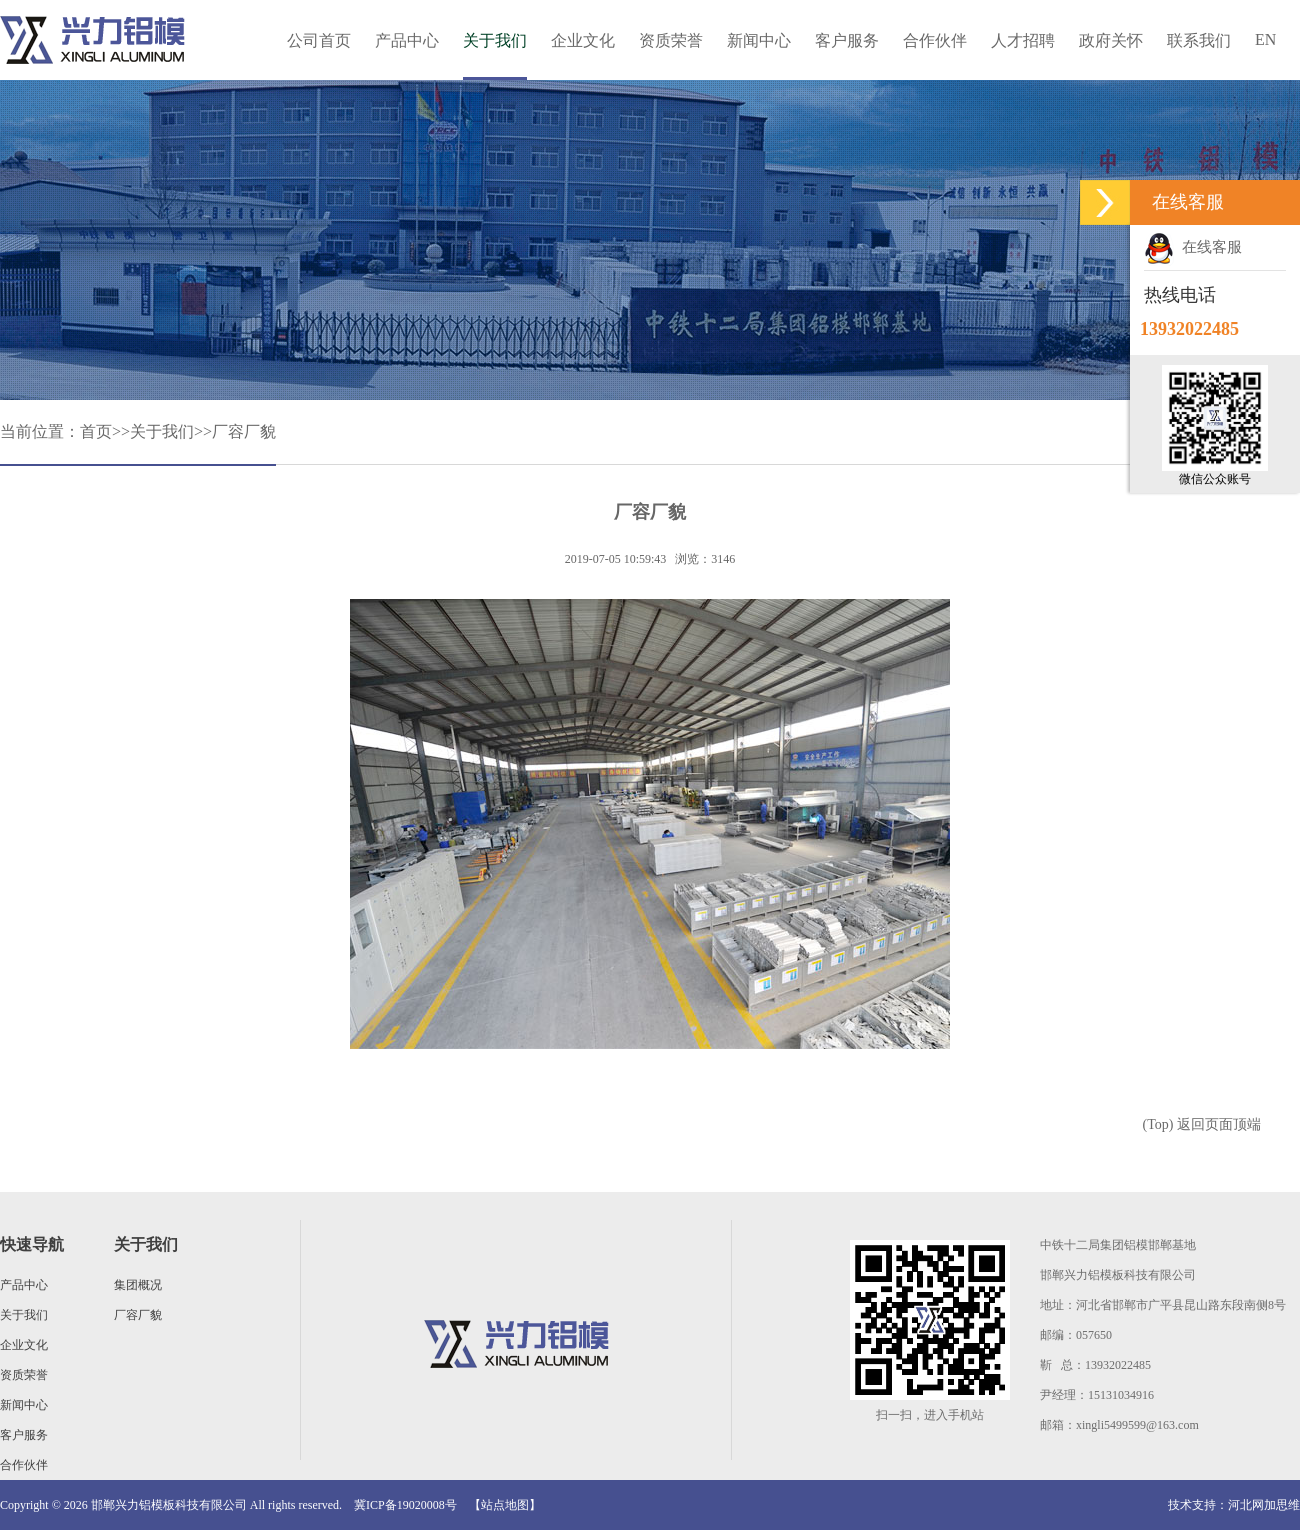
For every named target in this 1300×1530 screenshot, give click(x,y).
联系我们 (1199, 40)
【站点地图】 (505, 1505)
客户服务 (847, 40)
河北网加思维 (1264, 1505)
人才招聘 (1023, 40)
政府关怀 (1111, 40)
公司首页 (319, 40)
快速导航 (32, 1244)
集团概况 (138, 1285)
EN (1265, 39)
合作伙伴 (935, 40)
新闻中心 (759, 40)
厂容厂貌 (244, 431)
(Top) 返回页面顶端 (1202, 1124)
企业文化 (583, 40)
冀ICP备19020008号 (405, 1505)
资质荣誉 (671, 40)
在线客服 (1193, 247)
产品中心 (407, 40)
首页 (96, 431)
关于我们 (495, 40)
